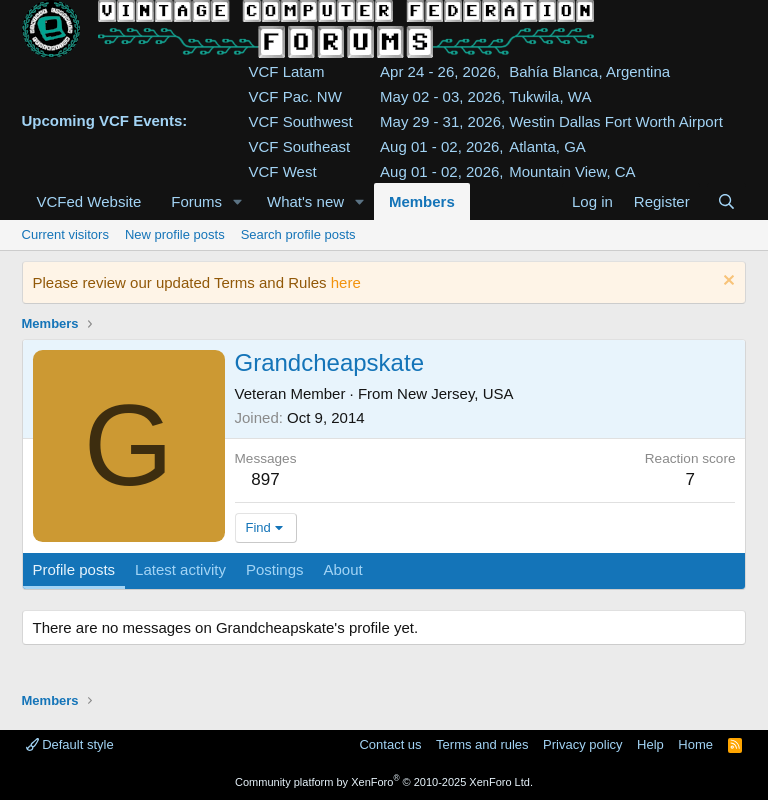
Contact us (390, 744)
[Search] (726, 201)
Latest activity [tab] (180, 569)
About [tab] (342, 569)
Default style (70, 744)
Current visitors (65, 234)
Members (422, 201)
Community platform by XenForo (384, 782)
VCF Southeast (300, 146)
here (346, 282)
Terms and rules (482, 744)
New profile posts (175, 234)
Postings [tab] (275, 569)
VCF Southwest (301, 121)
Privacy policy (582, 744)
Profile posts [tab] (74, 569)
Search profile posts (298, 234)
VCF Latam (287, 71)
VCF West (283, 171)
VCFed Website (89, 201)
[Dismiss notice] (726, 282)
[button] (238, 201)
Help (650, 744)
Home (695, 744)
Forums (196, 201)
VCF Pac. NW (295, 96)
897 (265, 479)
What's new (305, 201)
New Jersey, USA (455, 393)
